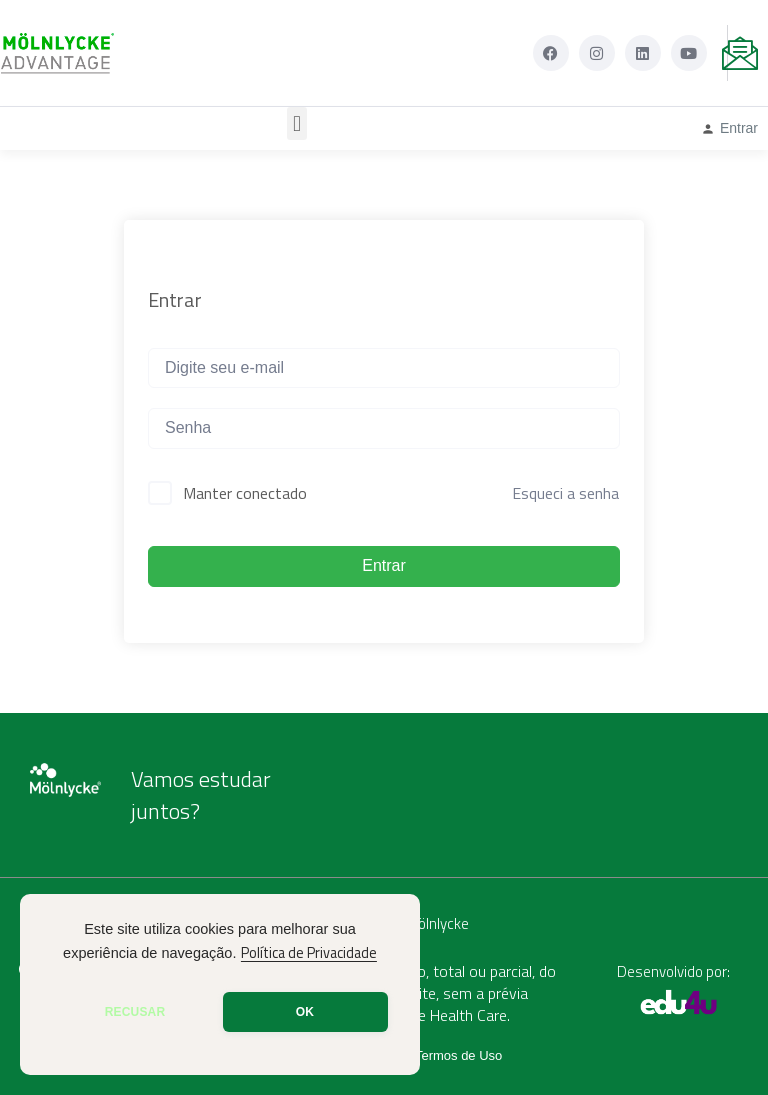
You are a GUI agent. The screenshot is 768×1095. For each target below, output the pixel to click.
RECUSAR (135, 1012)
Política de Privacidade (309, 953)
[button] (296, 123)
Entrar (384, 565)
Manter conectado (245, 493)
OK (305, 1012)
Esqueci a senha (565, 493)
